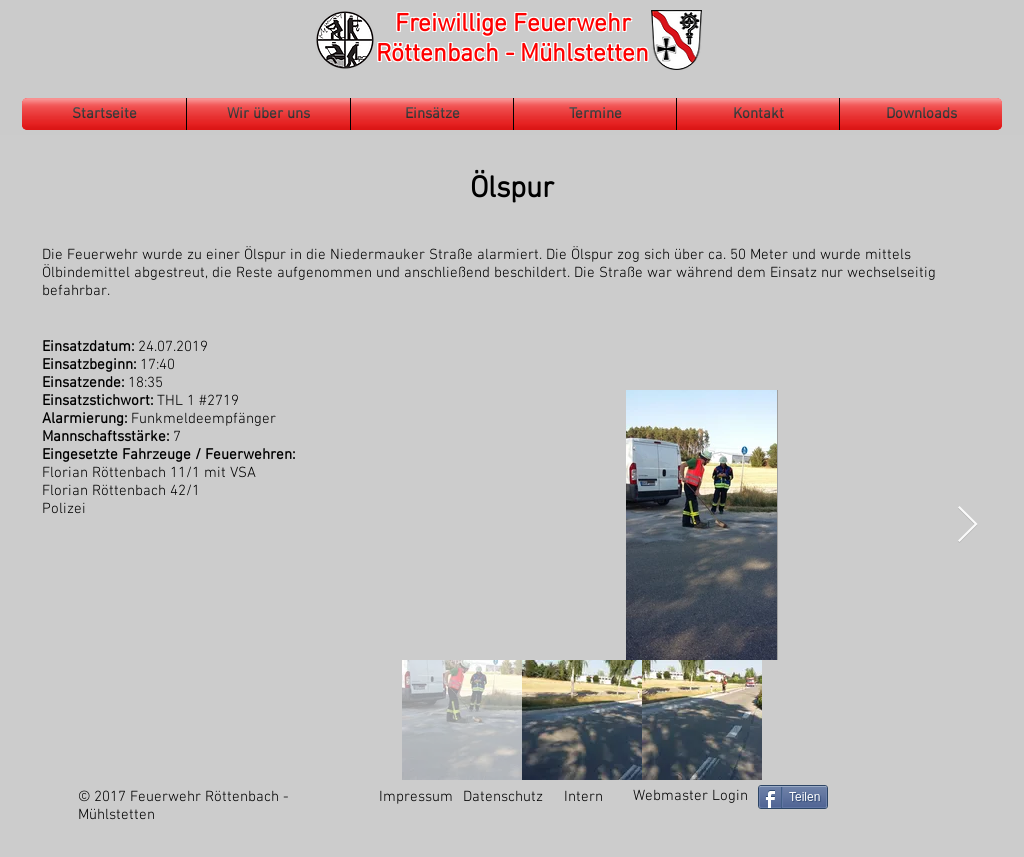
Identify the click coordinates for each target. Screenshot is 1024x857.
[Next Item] (967, 525)
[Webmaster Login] (690, 796)
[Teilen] (793, 797)
